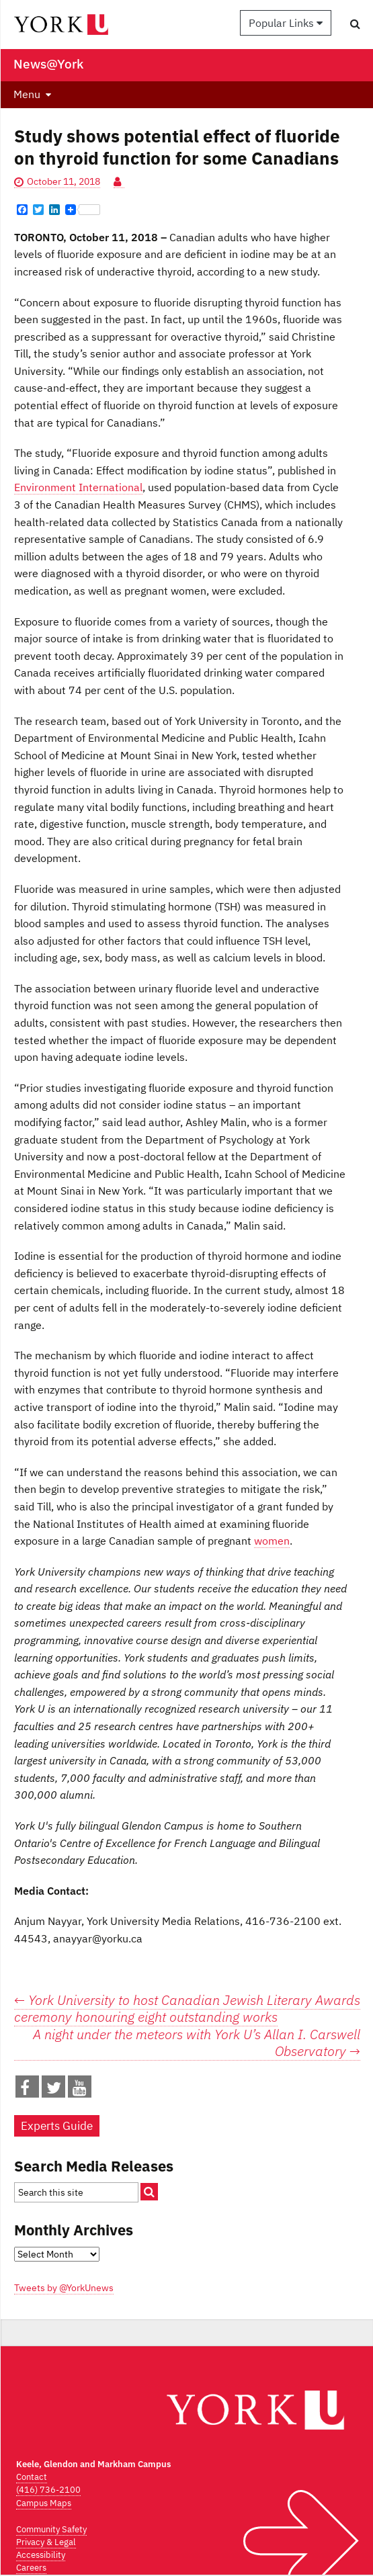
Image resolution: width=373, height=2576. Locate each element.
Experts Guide (57, 2125)
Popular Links (286, 23)
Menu (26, 94)
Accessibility (40, 2555)
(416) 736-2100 (48, 2489)
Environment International (78, 487)
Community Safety (51, 2529)
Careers (31, 2567)
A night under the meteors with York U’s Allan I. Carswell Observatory (196, 2043)
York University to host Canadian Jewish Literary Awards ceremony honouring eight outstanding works (187, 2008)
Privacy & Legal (46, 2542)
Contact (31, 2477)
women (272, 1540)
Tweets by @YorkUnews (64, 2288)
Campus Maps (43, 2503)
